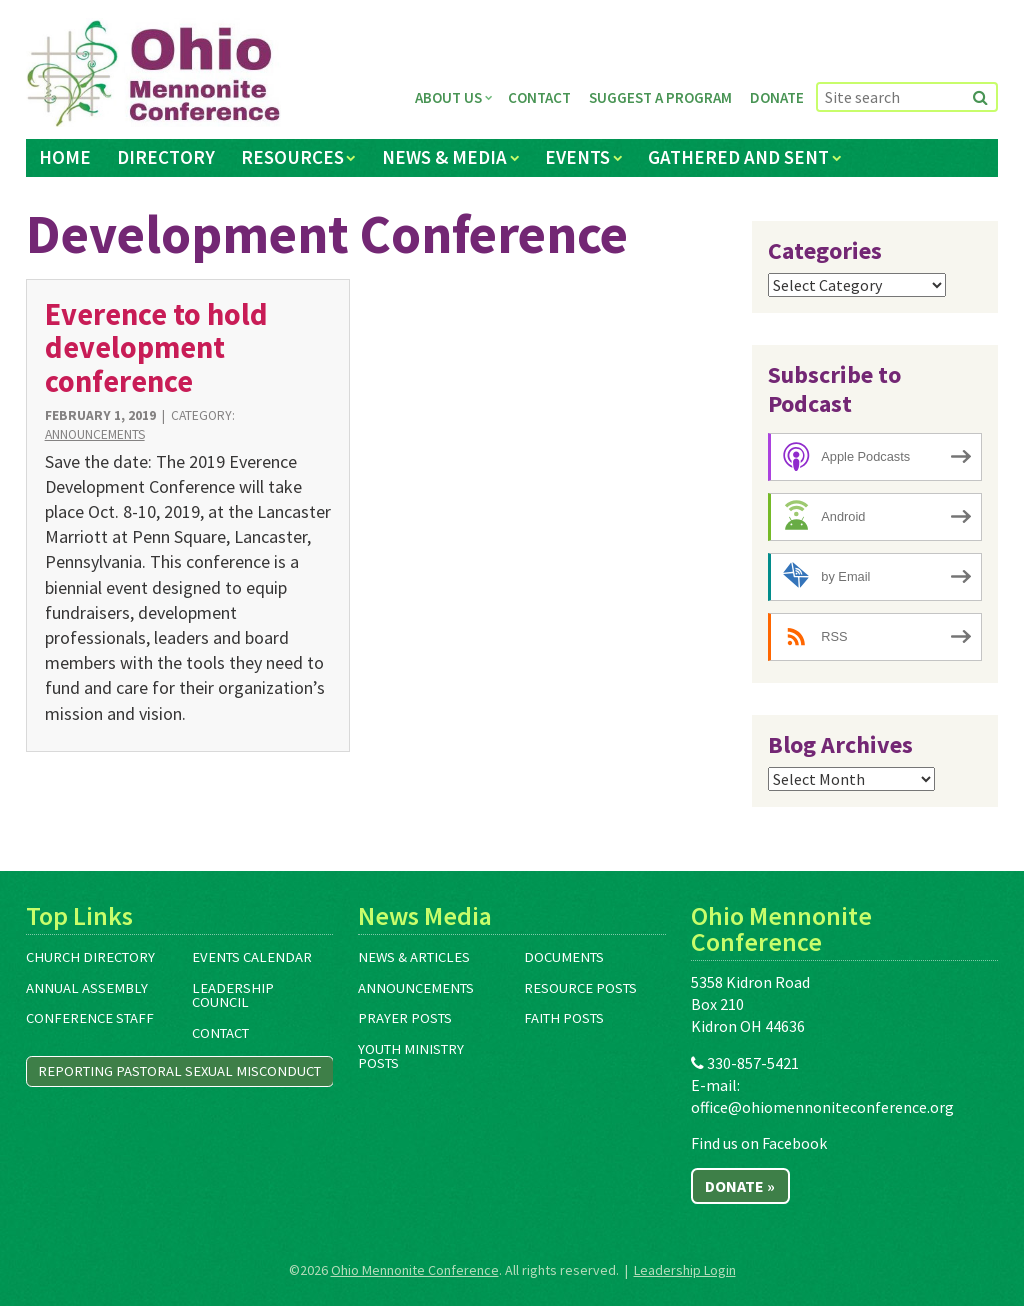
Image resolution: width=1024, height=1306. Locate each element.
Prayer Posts (405, 1018)
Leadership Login (685, 1270)
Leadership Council (233, 995)
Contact (539, 97)
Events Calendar (252, 957)
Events (577, 157)
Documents (564, 957)
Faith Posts (564, 1018)
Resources (292, 157)
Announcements (95, 434)
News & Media (444, 157)
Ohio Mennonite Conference (415, 1270)
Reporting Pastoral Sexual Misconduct (179, 1071)
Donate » (740, 1186)
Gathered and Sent (738, 157)
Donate (777, 97)
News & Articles (414, 957)
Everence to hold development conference (156, 347)
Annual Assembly (87, 988)
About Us (448, 97)
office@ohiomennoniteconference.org (822, 1107)
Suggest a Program (660, 97)
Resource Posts (580, 988)
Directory (166, 157)
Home (65, 157)
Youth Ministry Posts (411, 1056)
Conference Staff (90, 1018)
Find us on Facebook (759, 1143)
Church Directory (90, 957)
